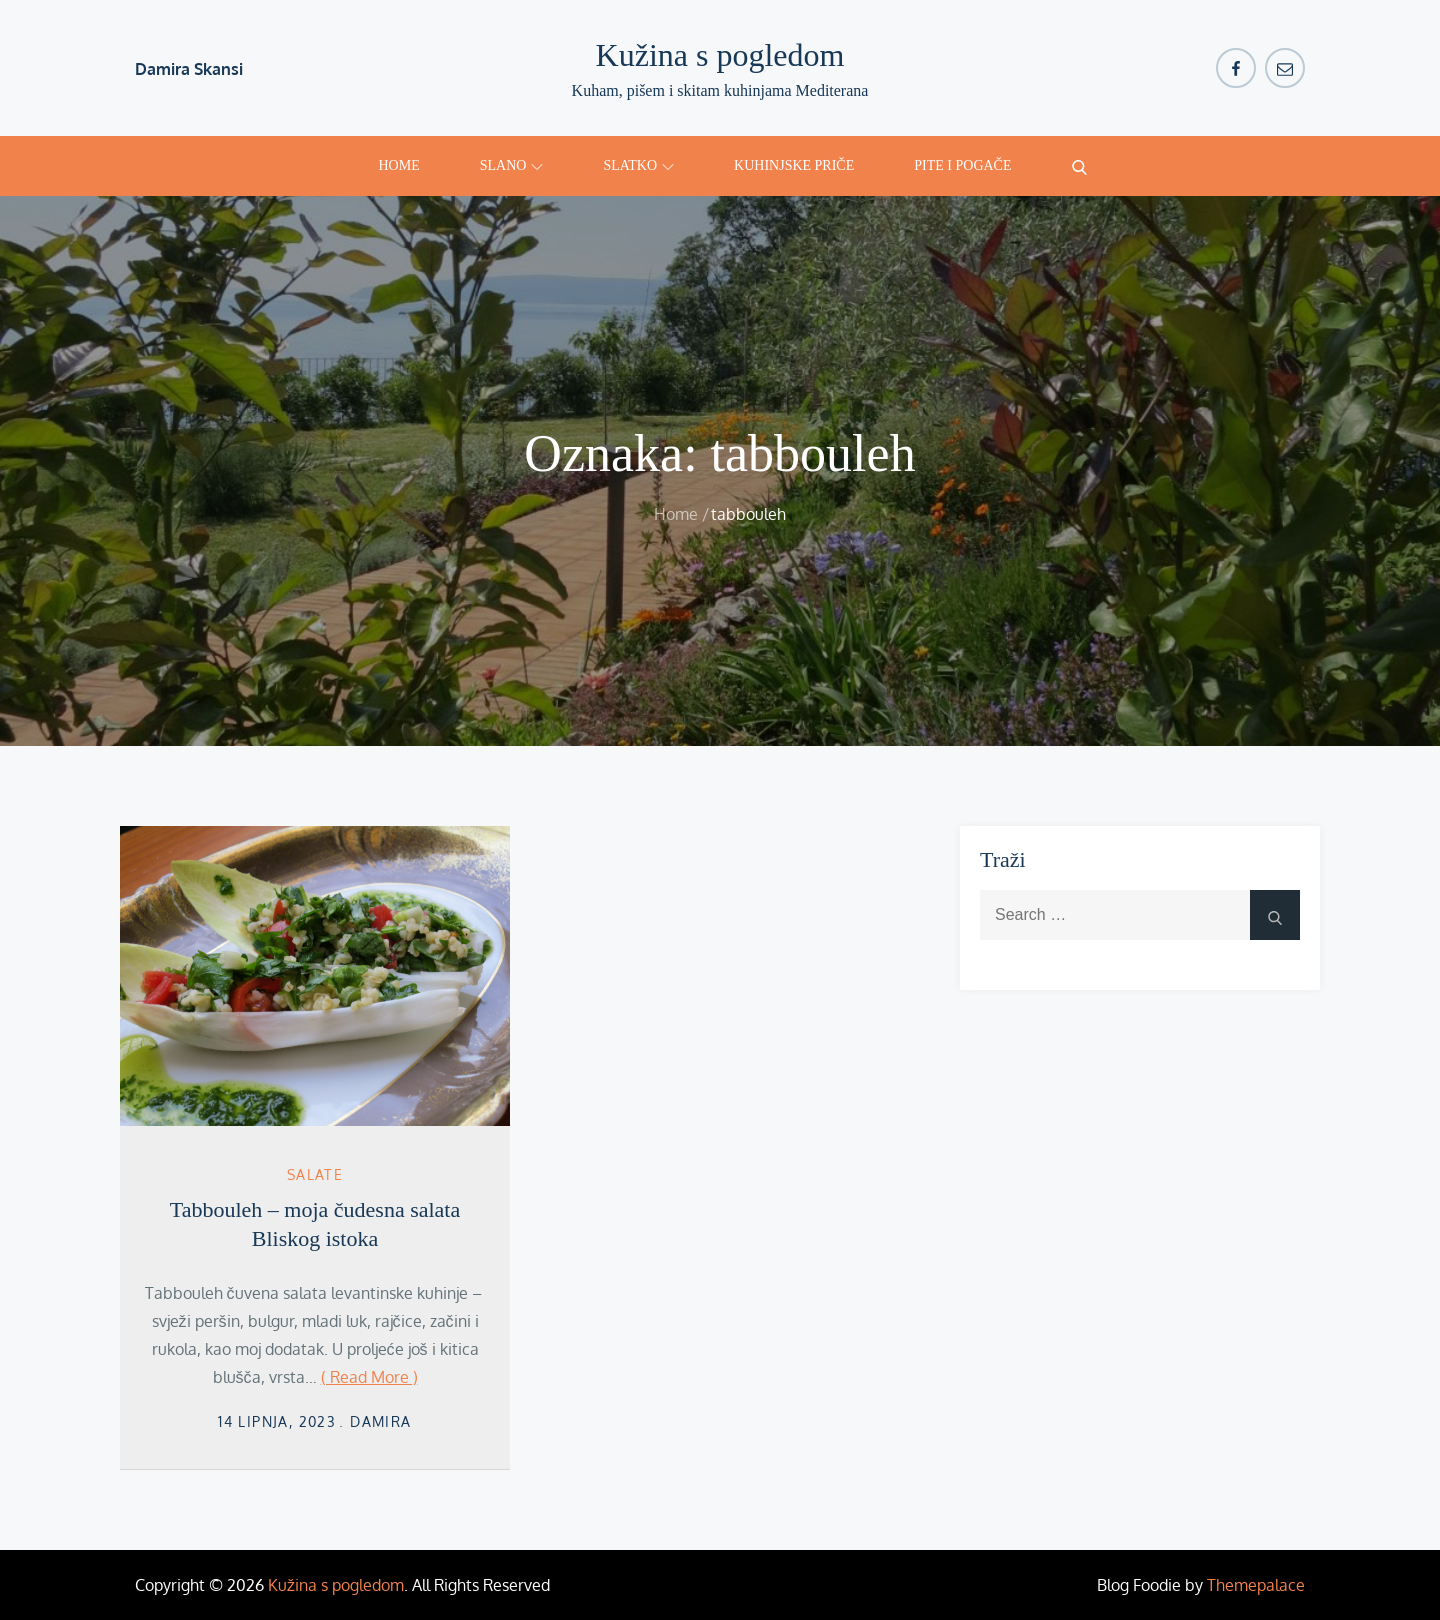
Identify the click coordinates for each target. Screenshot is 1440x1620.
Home (399, 165)
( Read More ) (369, 1377)
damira (380, 1421)
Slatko (638, 165)
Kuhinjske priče (794, 165)
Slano (512, 165)
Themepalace (1256, 1585)
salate (315, 1174)
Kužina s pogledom (720, 55)
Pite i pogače (962, 165)
